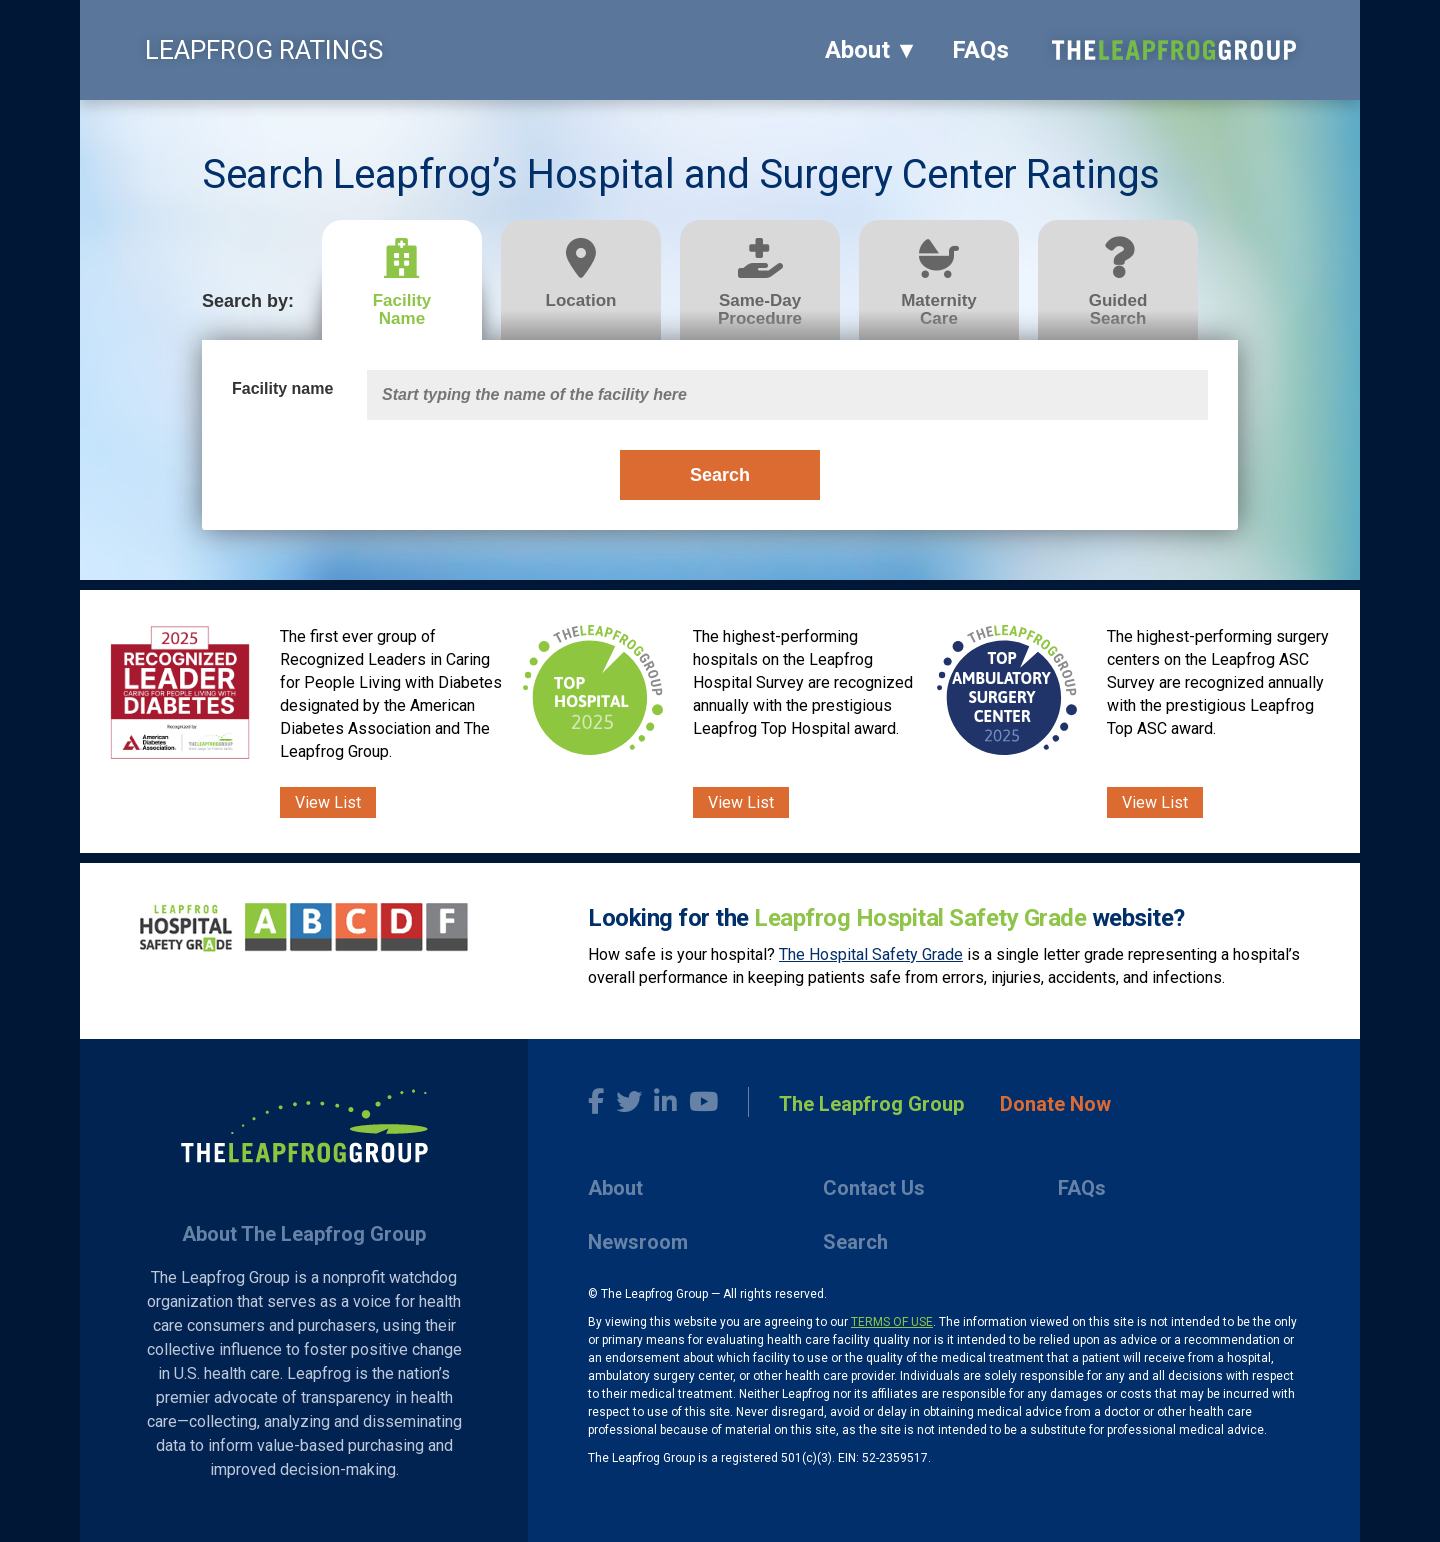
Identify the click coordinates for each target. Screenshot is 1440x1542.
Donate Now (1055, 1104)
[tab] (411, 280)
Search (720, 475)
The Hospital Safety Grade (871, 954)
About (857, 50)
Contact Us (874, 1188)
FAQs (980, 50)
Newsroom (638, 1242)
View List (328, 802)
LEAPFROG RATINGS (264, 50)
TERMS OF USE (892, 1322)
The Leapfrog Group (871, 1104)
